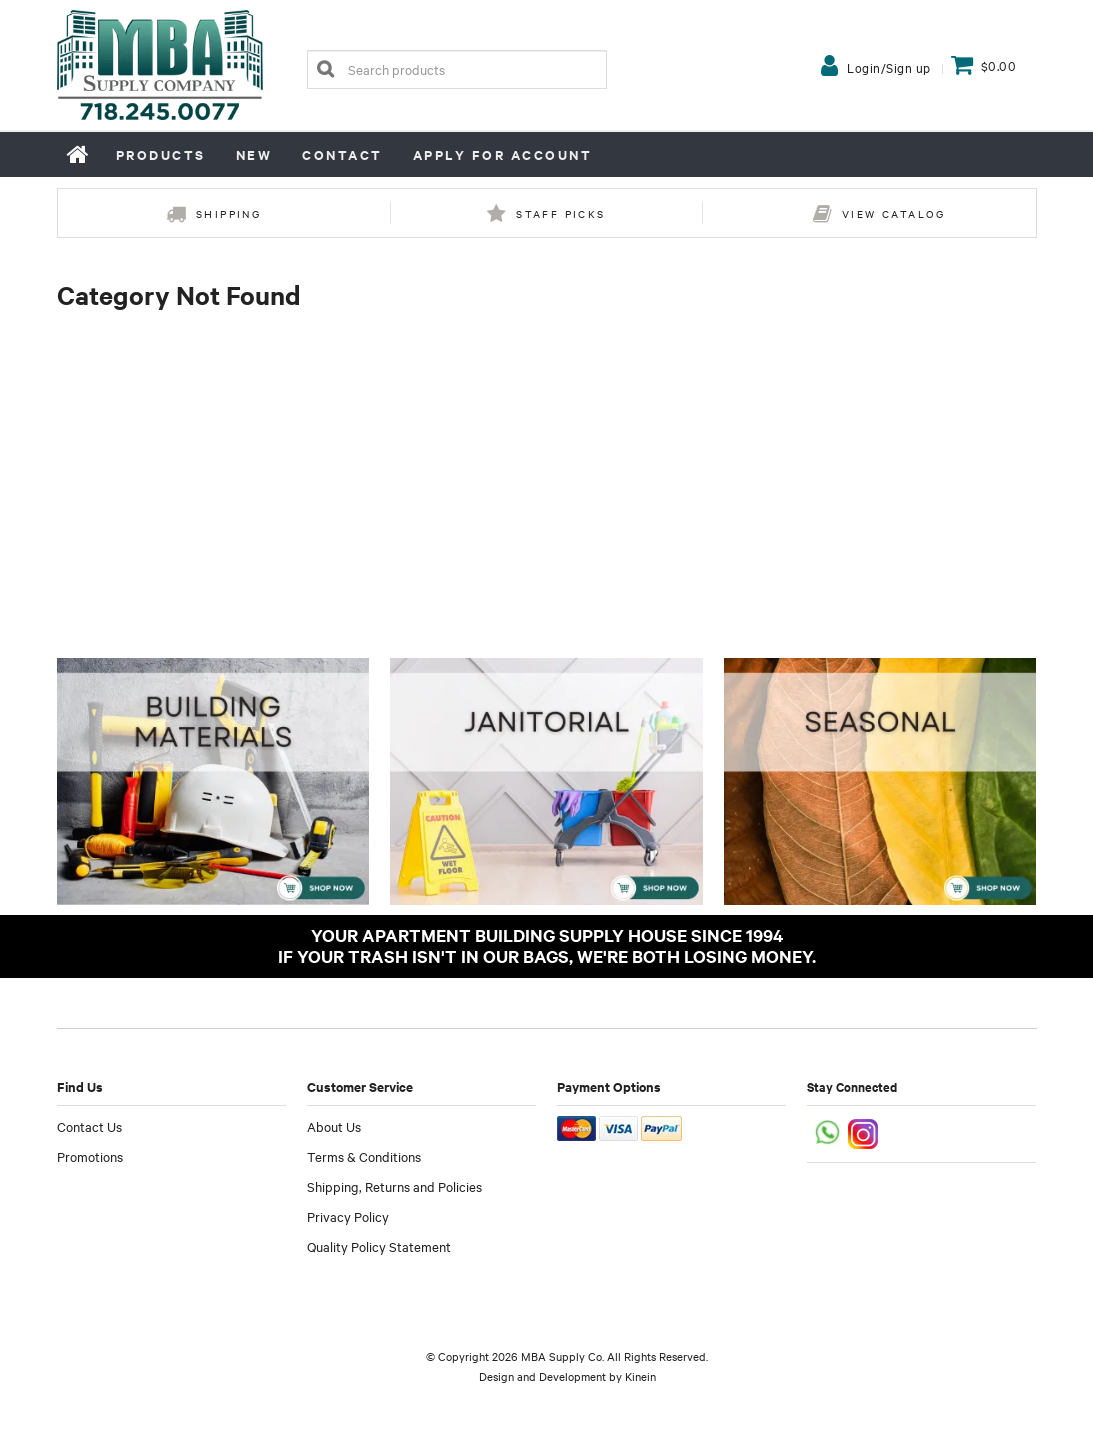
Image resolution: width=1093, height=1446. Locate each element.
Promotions (90, 1156)
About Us (334, 1126)
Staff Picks (560, 213)
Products (161, 154)
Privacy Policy (348, 1216)
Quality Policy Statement (379, 1246)
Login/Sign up (889, 67)
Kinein (640, 1376)
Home (79, 154)
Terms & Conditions (364, 1156)
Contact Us (89, 1126)
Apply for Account (503, 154)
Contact (342, 154)
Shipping (228, 213)
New (254, 154)
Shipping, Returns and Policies (394, 1186)
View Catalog (894, 213)
